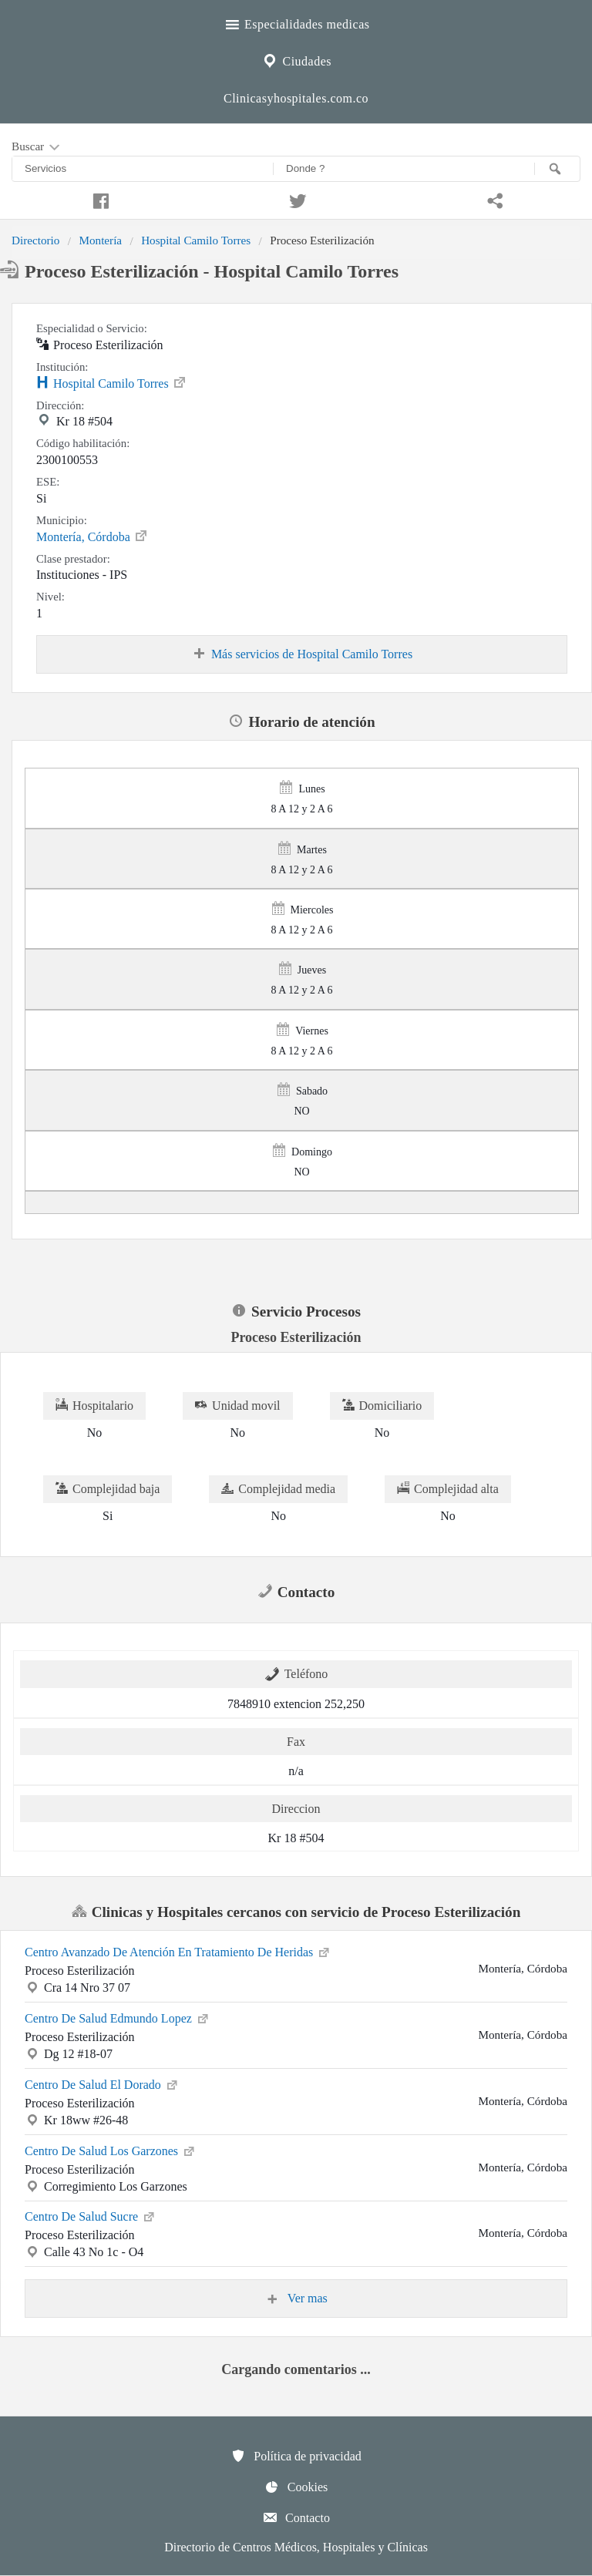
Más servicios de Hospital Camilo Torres (301, 654)
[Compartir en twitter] (296, 199)
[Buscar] (557, 169)
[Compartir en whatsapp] (493, 199)
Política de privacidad (296, 2455)
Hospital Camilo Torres (196, 240)
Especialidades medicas (296, 22)
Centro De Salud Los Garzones (111, 2149)
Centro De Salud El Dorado (102, 2083)
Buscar (37, 147)
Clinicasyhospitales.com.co (296, 98)
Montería (100, 240)
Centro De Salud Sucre (90, 2215)
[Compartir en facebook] (98, 199)
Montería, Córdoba (92, 535)
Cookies (296, 2486)
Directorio (35, 240)
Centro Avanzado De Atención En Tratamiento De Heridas (178, 1951)
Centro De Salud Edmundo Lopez (117, 2017)
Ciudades (296, 59)
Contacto (296, 2517)
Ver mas (296, 2298)
